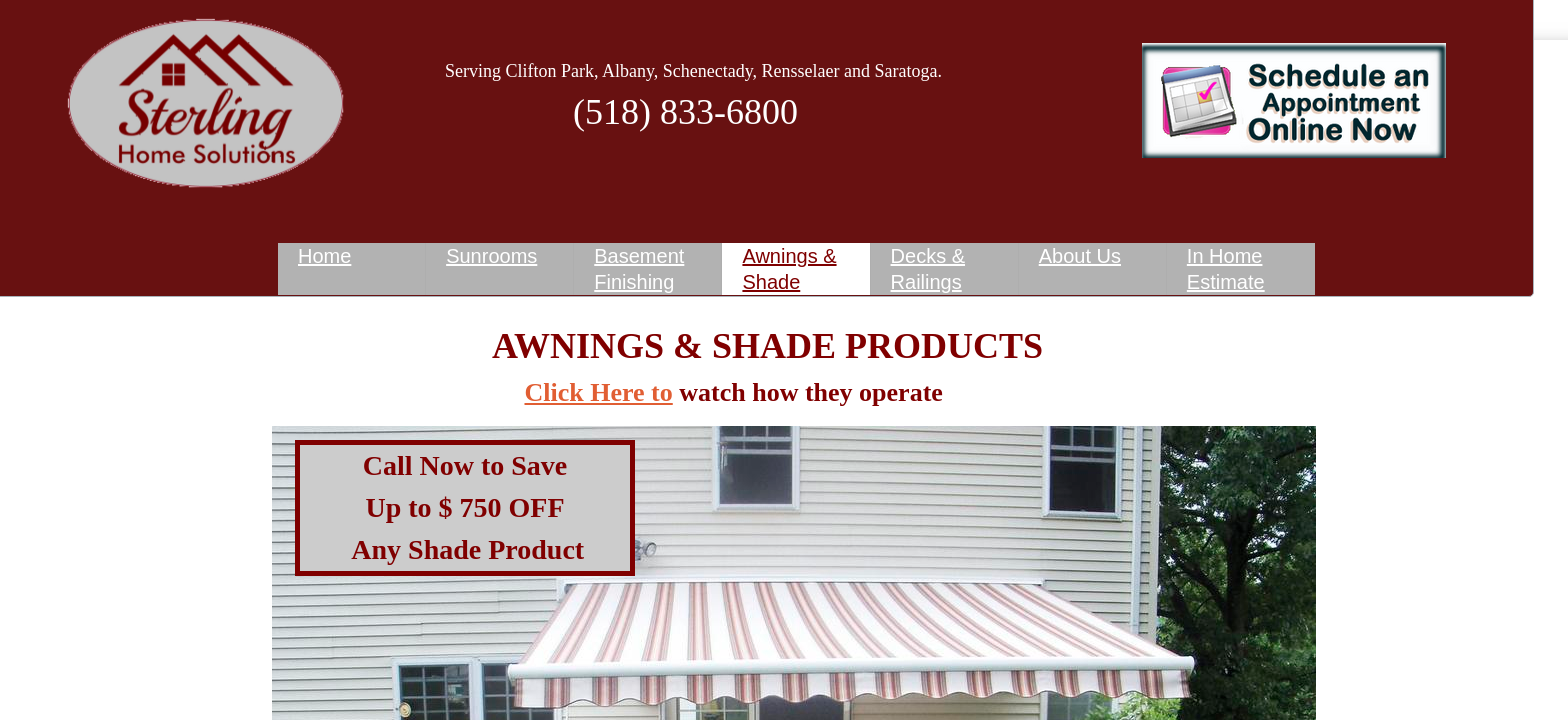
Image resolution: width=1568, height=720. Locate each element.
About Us (1080, 256)
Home (324, 256)
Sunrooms (491, 256)
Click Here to (599, 392)
